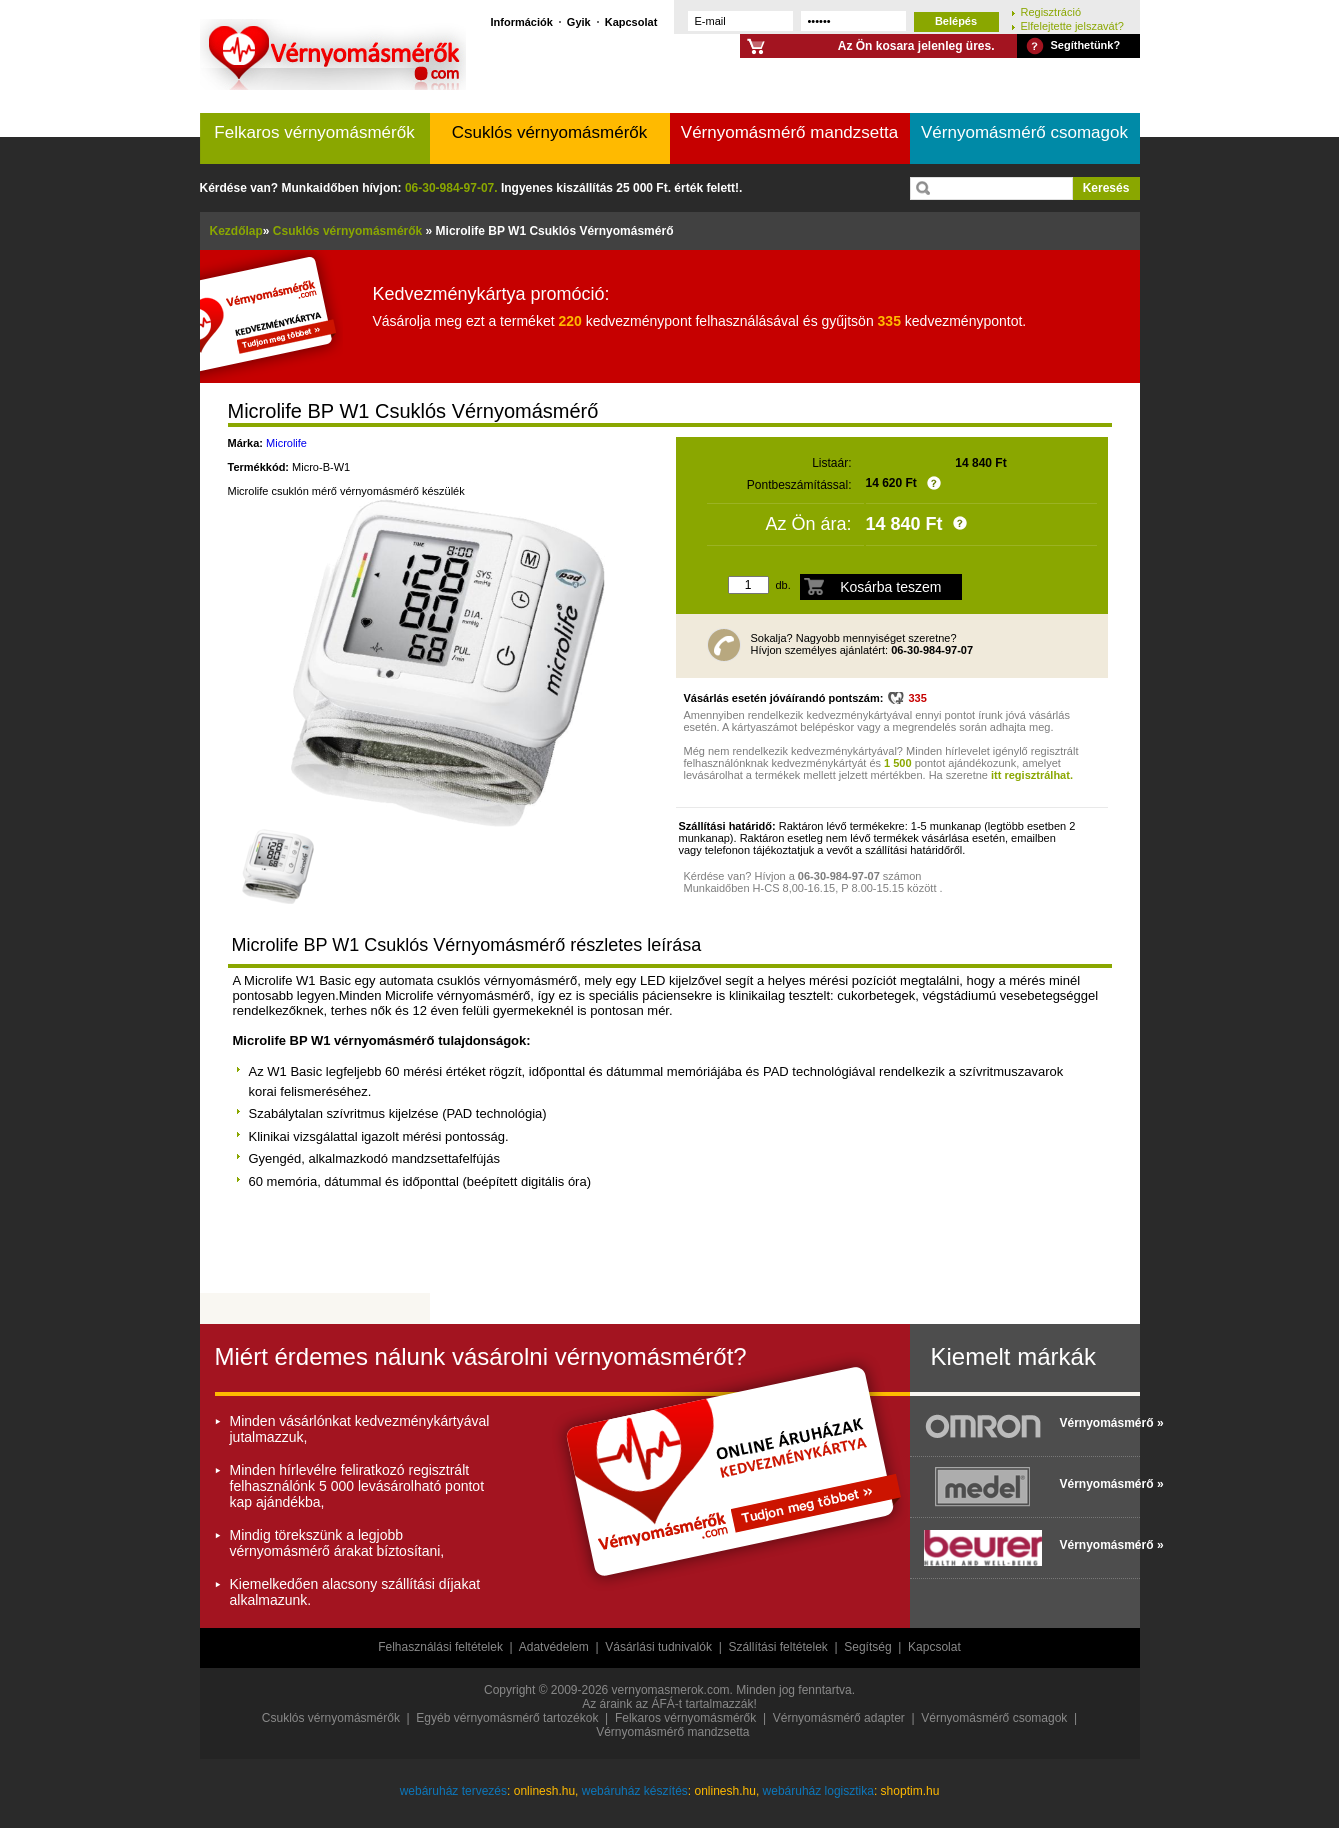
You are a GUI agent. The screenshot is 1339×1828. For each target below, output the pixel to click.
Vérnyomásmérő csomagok (1024, 132)
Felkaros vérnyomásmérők (314, 132)
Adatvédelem (554, 1647)
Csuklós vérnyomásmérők (550, 132)
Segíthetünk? (1086, 45)
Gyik (579, 21)
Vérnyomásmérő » (1095, 1423)
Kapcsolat (631, 21)
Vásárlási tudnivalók (658, 1647)
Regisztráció (1051, 11)
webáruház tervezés (453, 1791)
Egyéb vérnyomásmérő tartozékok (507, 1718)
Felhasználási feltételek (440, 1647)
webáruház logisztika (818, 1791)
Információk (522, 21)
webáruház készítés (635, 1791)
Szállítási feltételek (777, 1647)
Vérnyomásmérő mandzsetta (789, 132)
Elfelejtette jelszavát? (1072, 25)
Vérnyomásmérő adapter (839, 1718)
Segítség (867, 1647)
